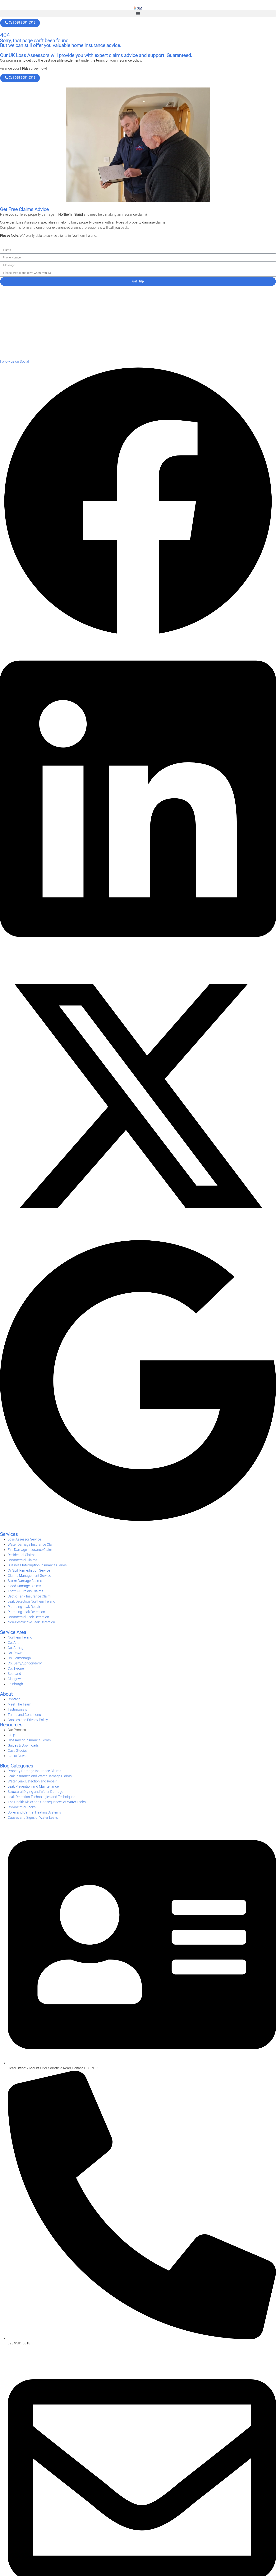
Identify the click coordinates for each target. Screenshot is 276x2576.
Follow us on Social (14, 361)
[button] (138, 13)
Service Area (13, 1632)
